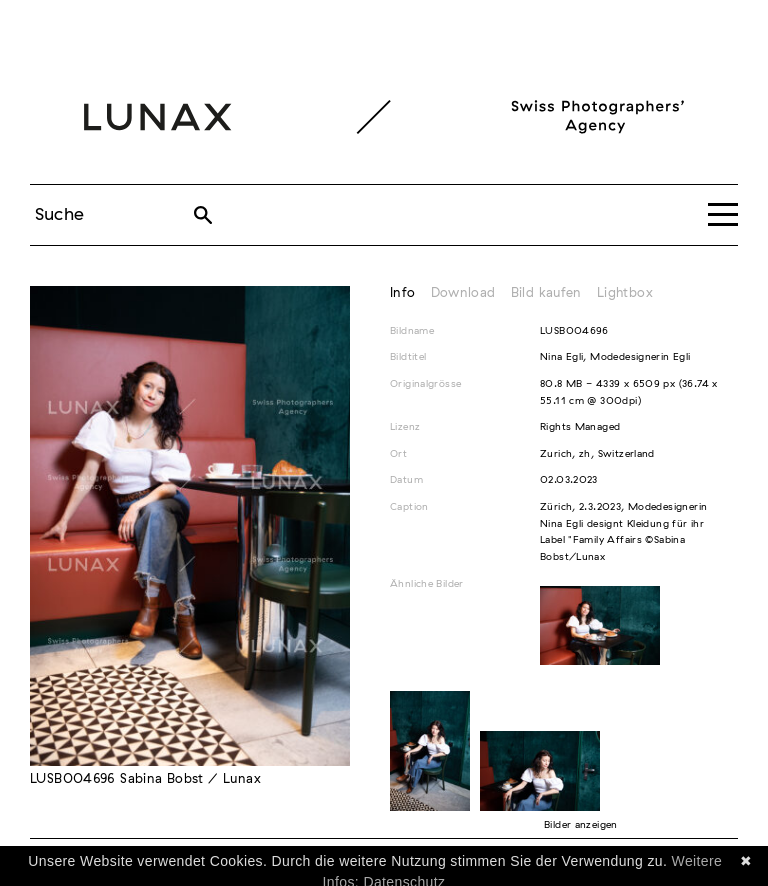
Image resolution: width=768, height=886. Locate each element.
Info (403, 293)
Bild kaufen (546, 293)
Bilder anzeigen (581, 825)
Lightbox (625, 293)
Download (463, 293)
